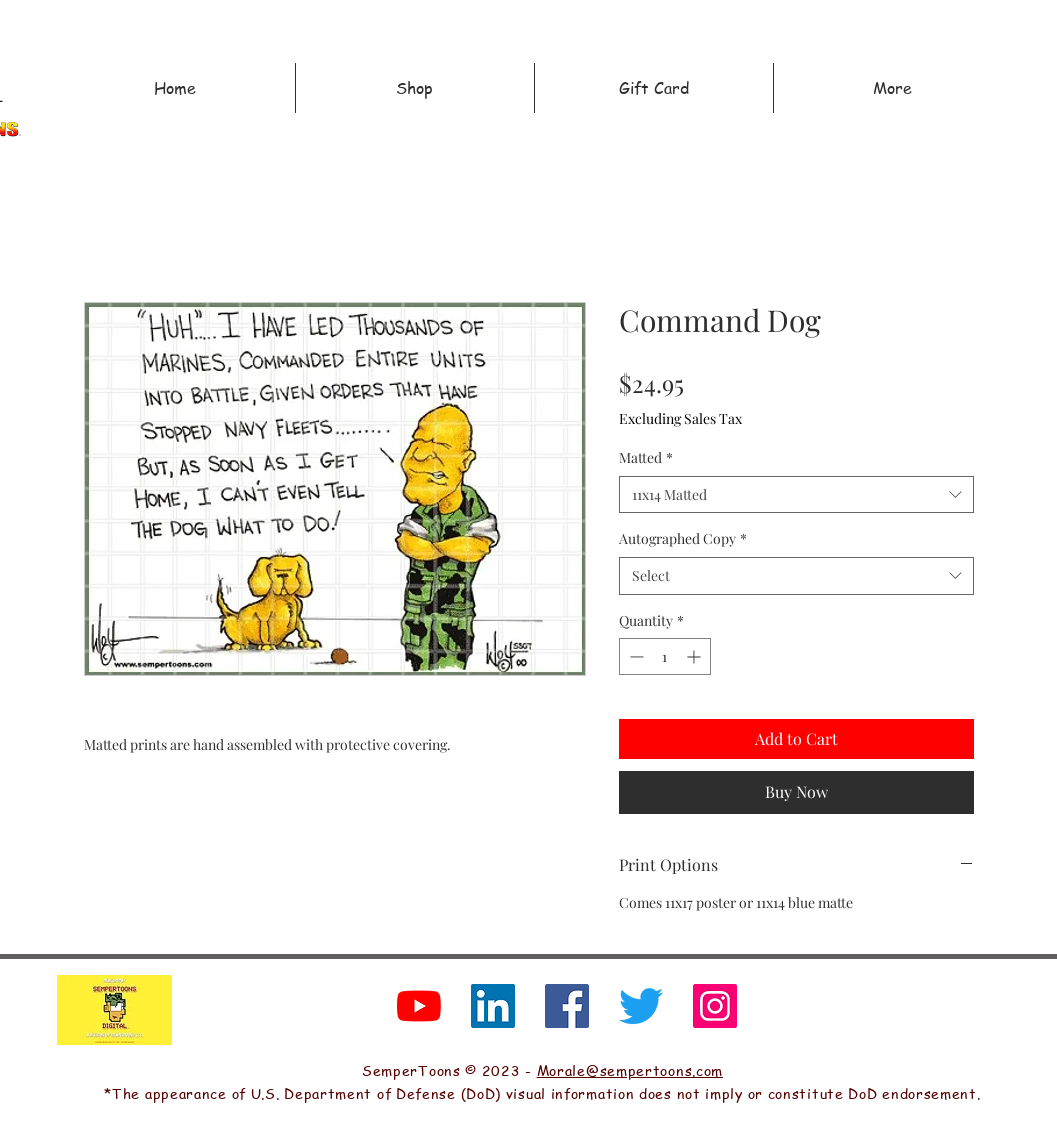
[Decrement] (634, 656)
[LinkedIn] (493, 1006)
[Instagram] (715, 1006)
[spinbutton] (665, 656)
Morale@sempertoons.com (630, 1070)
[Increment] (695, 656)
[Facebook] (567, 1006)
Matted (646, 457)
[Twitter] (641, 1006)
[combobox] (796, 495)
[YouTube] (419, 1006)
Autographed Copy (683, 538)
